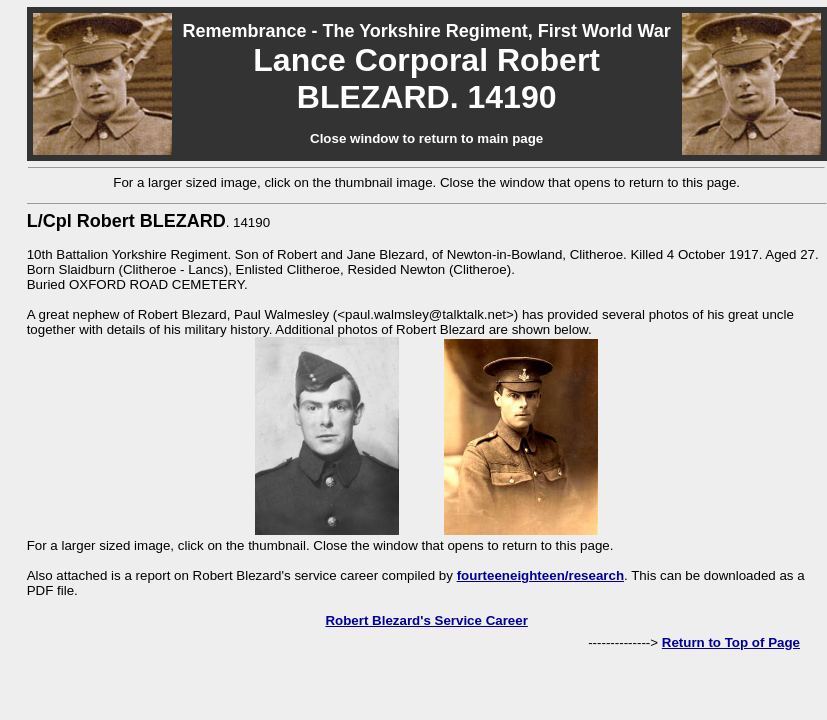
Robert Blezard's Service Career (426, 620)
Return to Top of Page (731, 642)
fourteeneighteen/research (540, 575)
